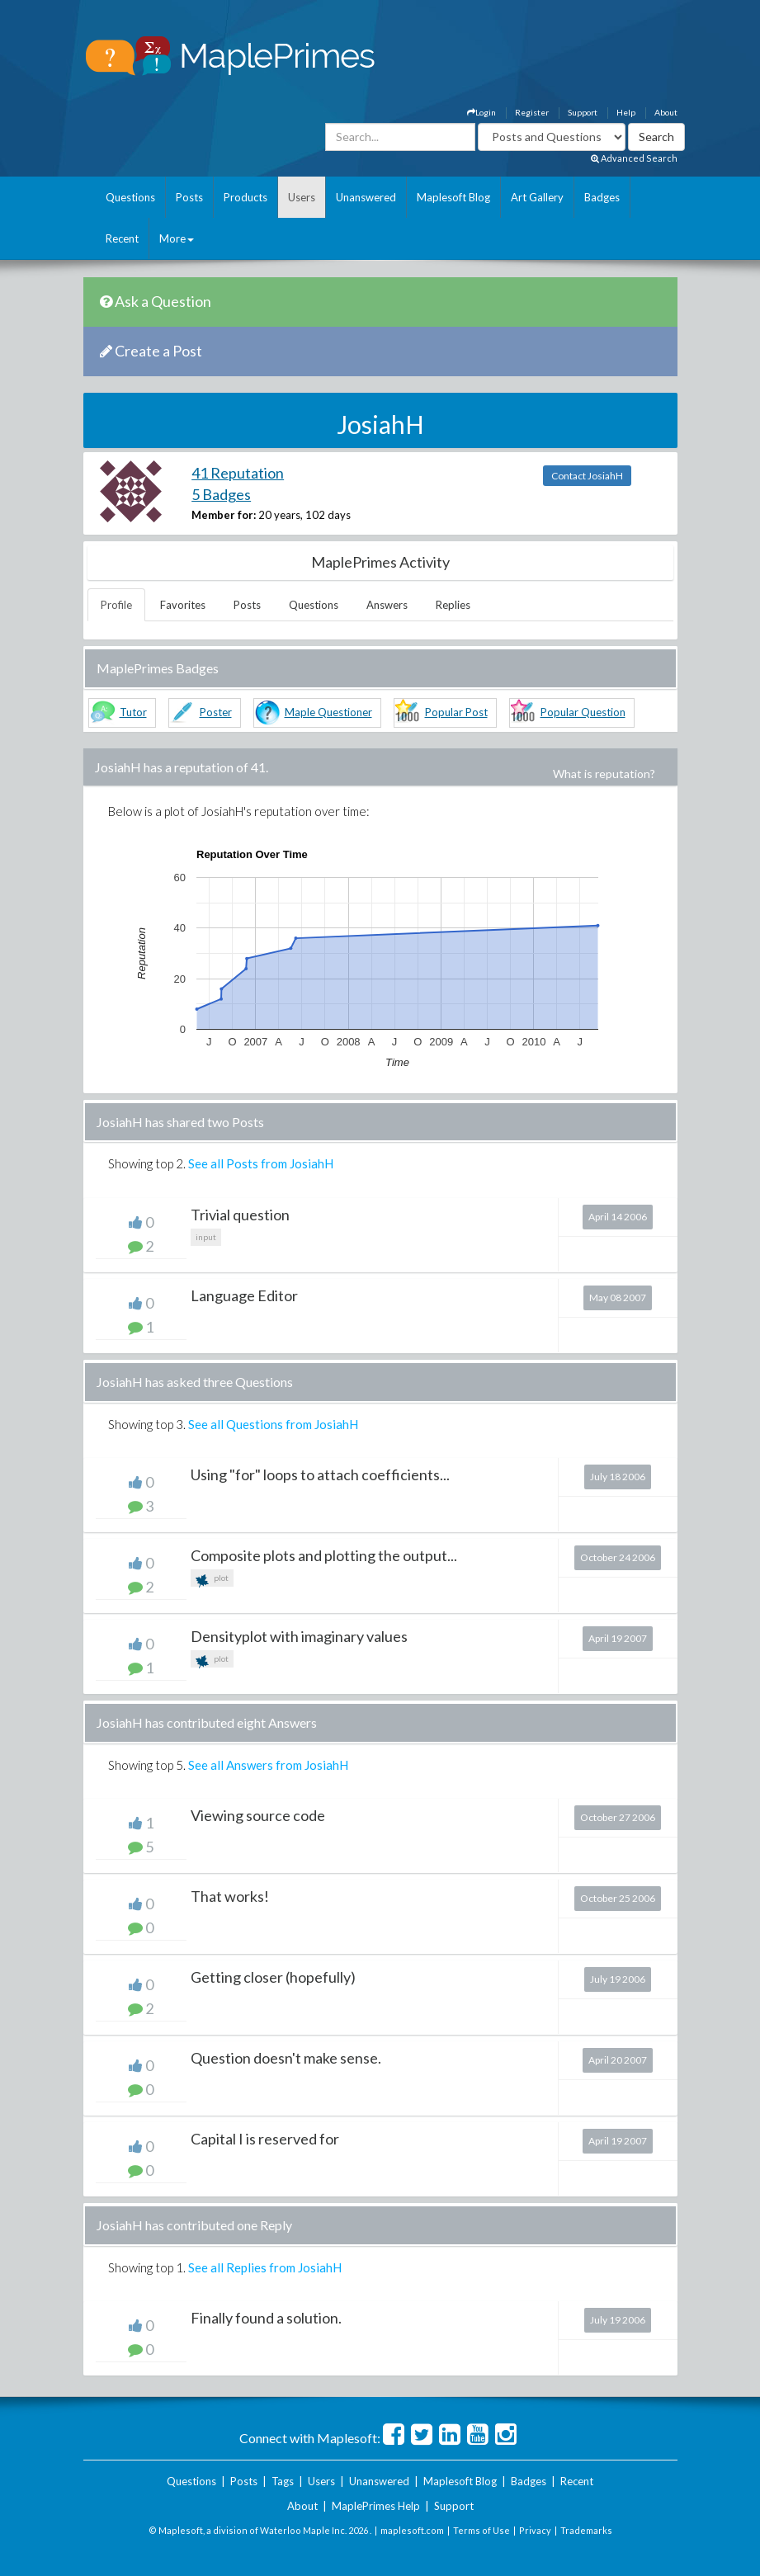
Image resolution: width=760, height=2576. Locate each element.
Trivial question (240, 1214)
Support (582, 112)
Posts (189, 197)
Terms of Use (481, 2530)
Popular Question (582, 712)
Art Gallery (537, 197)
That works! (230, 1896)
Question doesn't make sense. (286, 2058)
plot (212, 1580)
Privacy (535, 2530)
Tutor (133, 712)
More (176, 238)
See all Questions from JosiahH (273, 1424)
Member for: (223, 514)
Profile (116, 604)
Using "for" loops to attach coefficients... (320, 1474)
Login (481, 112)
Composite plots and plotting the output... (324, 1555)
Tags (282, 2481)
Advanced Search (634, 158)
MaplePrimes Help (376, 2505)
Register (532, 112)
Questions (130, 197)
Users (301, 197)
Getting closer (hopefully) (273, 1977)
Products (245, 197)
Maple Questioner (328, 712)
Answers (387, 604)
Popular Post (456, 712)
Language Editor (244, 1295)
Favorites (182, 604)
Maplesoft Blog (453, 197)
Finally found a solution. (266, 2318)
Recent (122, 238)
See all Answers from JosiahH (268, 1764)
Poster (216, 712)
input (206, 1237)
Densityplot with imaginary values (299, 1636)
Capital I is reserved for (265, 2139)
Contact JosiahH (587, 475)
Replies (453, 604)
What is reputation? (604, 774)
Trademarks (586, 2530)
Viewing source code (258, 1815)
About (665, 112)
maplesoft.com (412, 2530)
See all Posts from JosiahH (260, 1163)
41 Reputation (237, 473)
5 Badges (221, 494)
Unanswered (366, 197)
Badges (602, 197)
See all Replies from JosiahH (265, 2267)
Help (625, 112)
